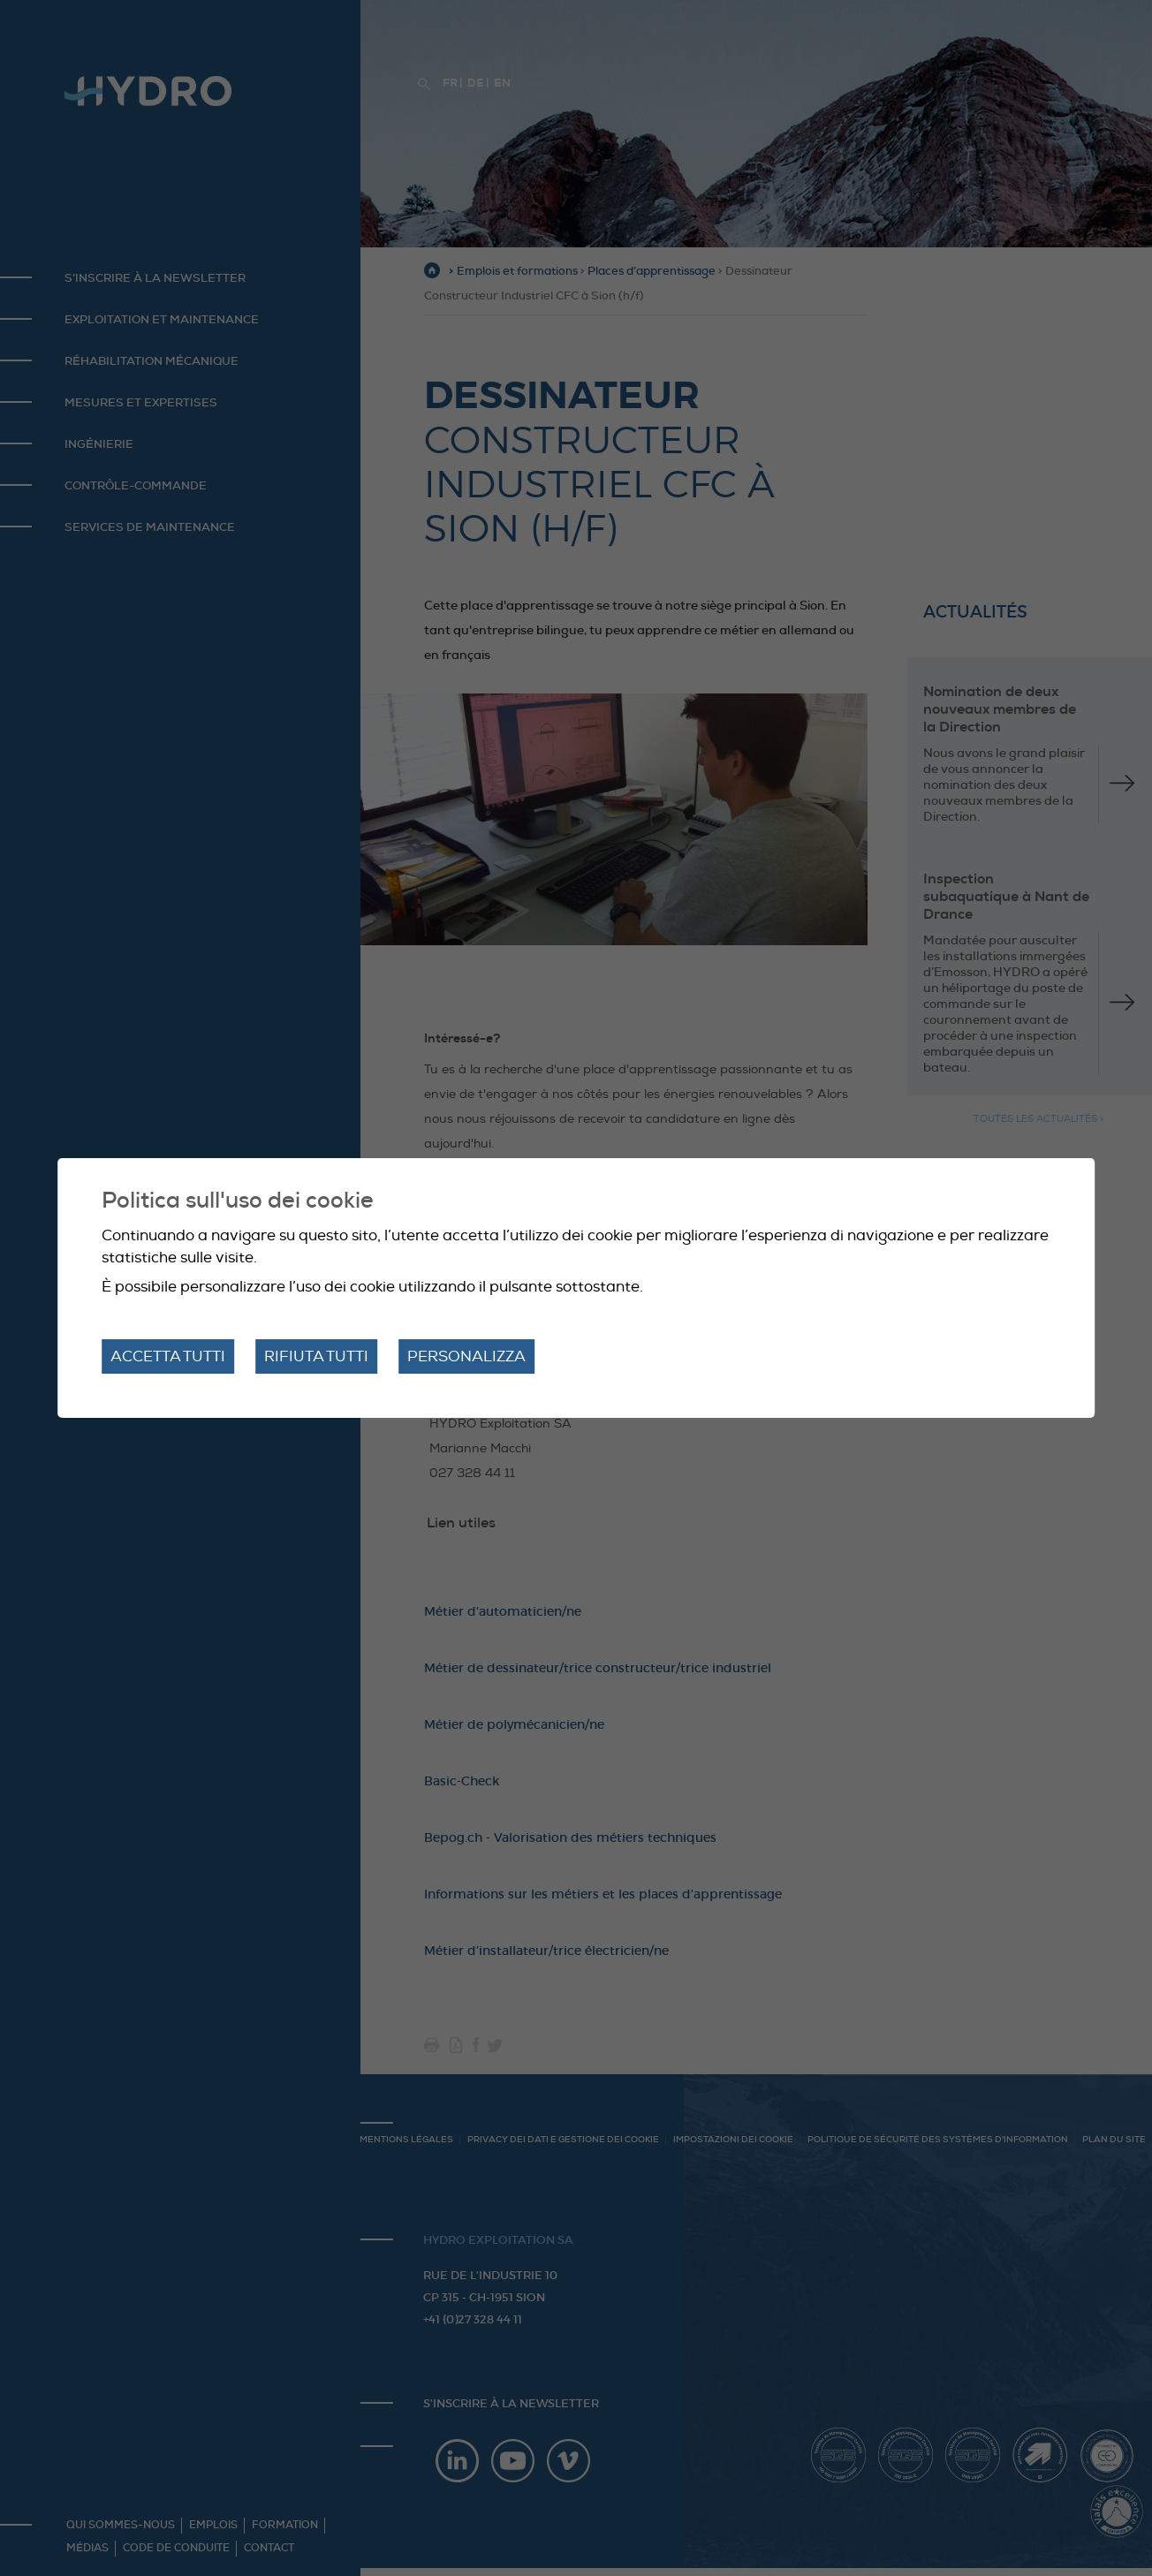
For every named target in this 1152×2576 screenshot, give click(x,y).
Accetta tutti (167, 1356)
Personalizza (466, 1356)
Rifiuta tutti (316, 1356)
